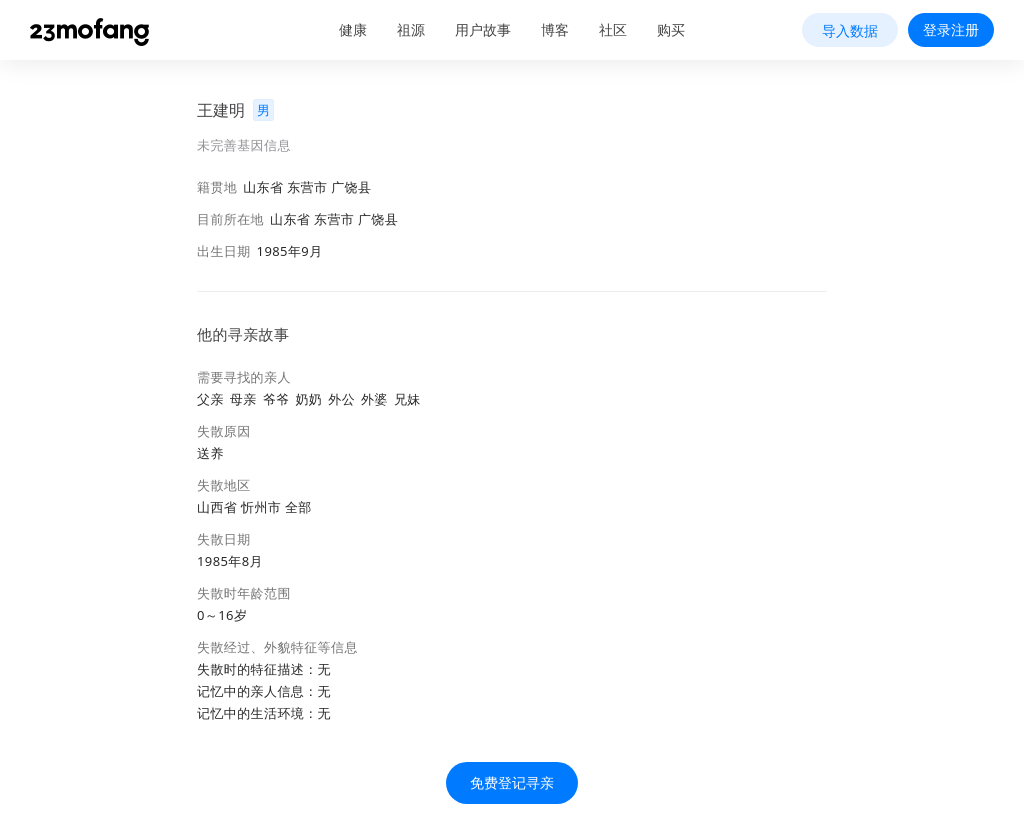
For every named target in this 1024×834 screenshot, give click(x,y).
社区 (613, 29)
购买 (671, 29)
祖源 (411, 29)
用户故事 (483, 29)
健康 (353, 29)
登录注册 (951, 29)
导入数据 (850, 30)
